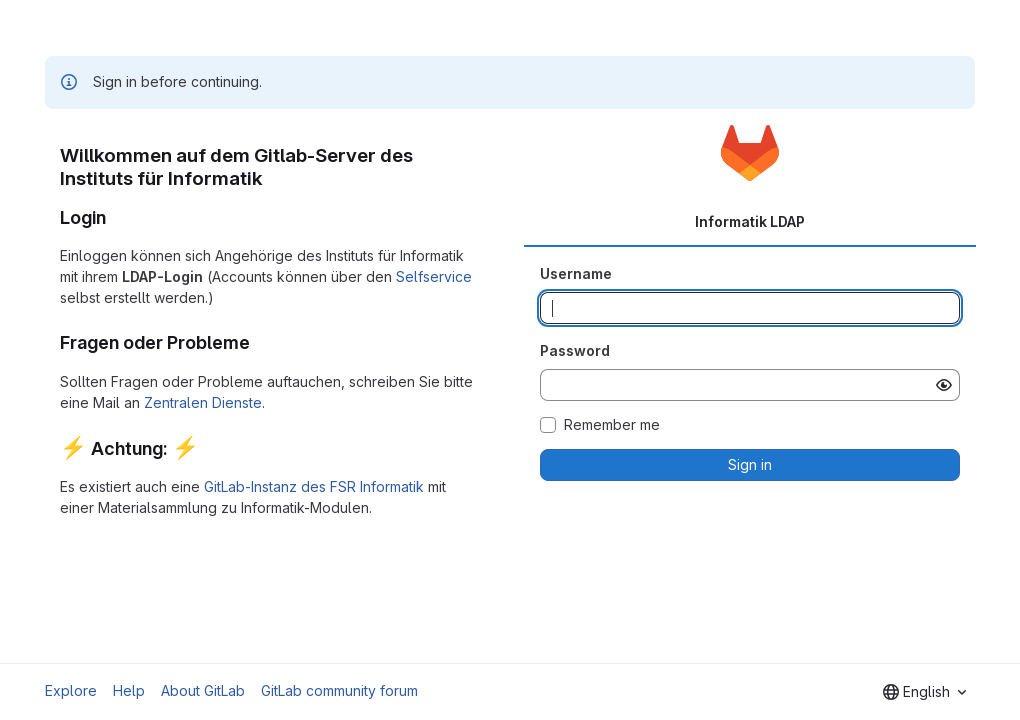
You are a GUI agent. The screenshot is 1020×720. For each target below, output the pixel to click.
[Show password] (944, 385)
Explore (71, 690)
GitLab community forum (339, 690)
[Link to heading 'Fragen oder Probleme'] (260, 342)
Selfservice (434, 276)
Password (575, 350)
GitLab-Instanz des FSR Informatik (314, 486)
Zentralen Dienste (203, 402)
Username (576, 273)
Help (129, 690)
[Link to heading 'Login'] (116, 217)
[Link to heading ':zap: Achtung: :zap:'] (209, 448)
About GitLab (203, 690)
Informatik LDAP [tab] (750, 221)
